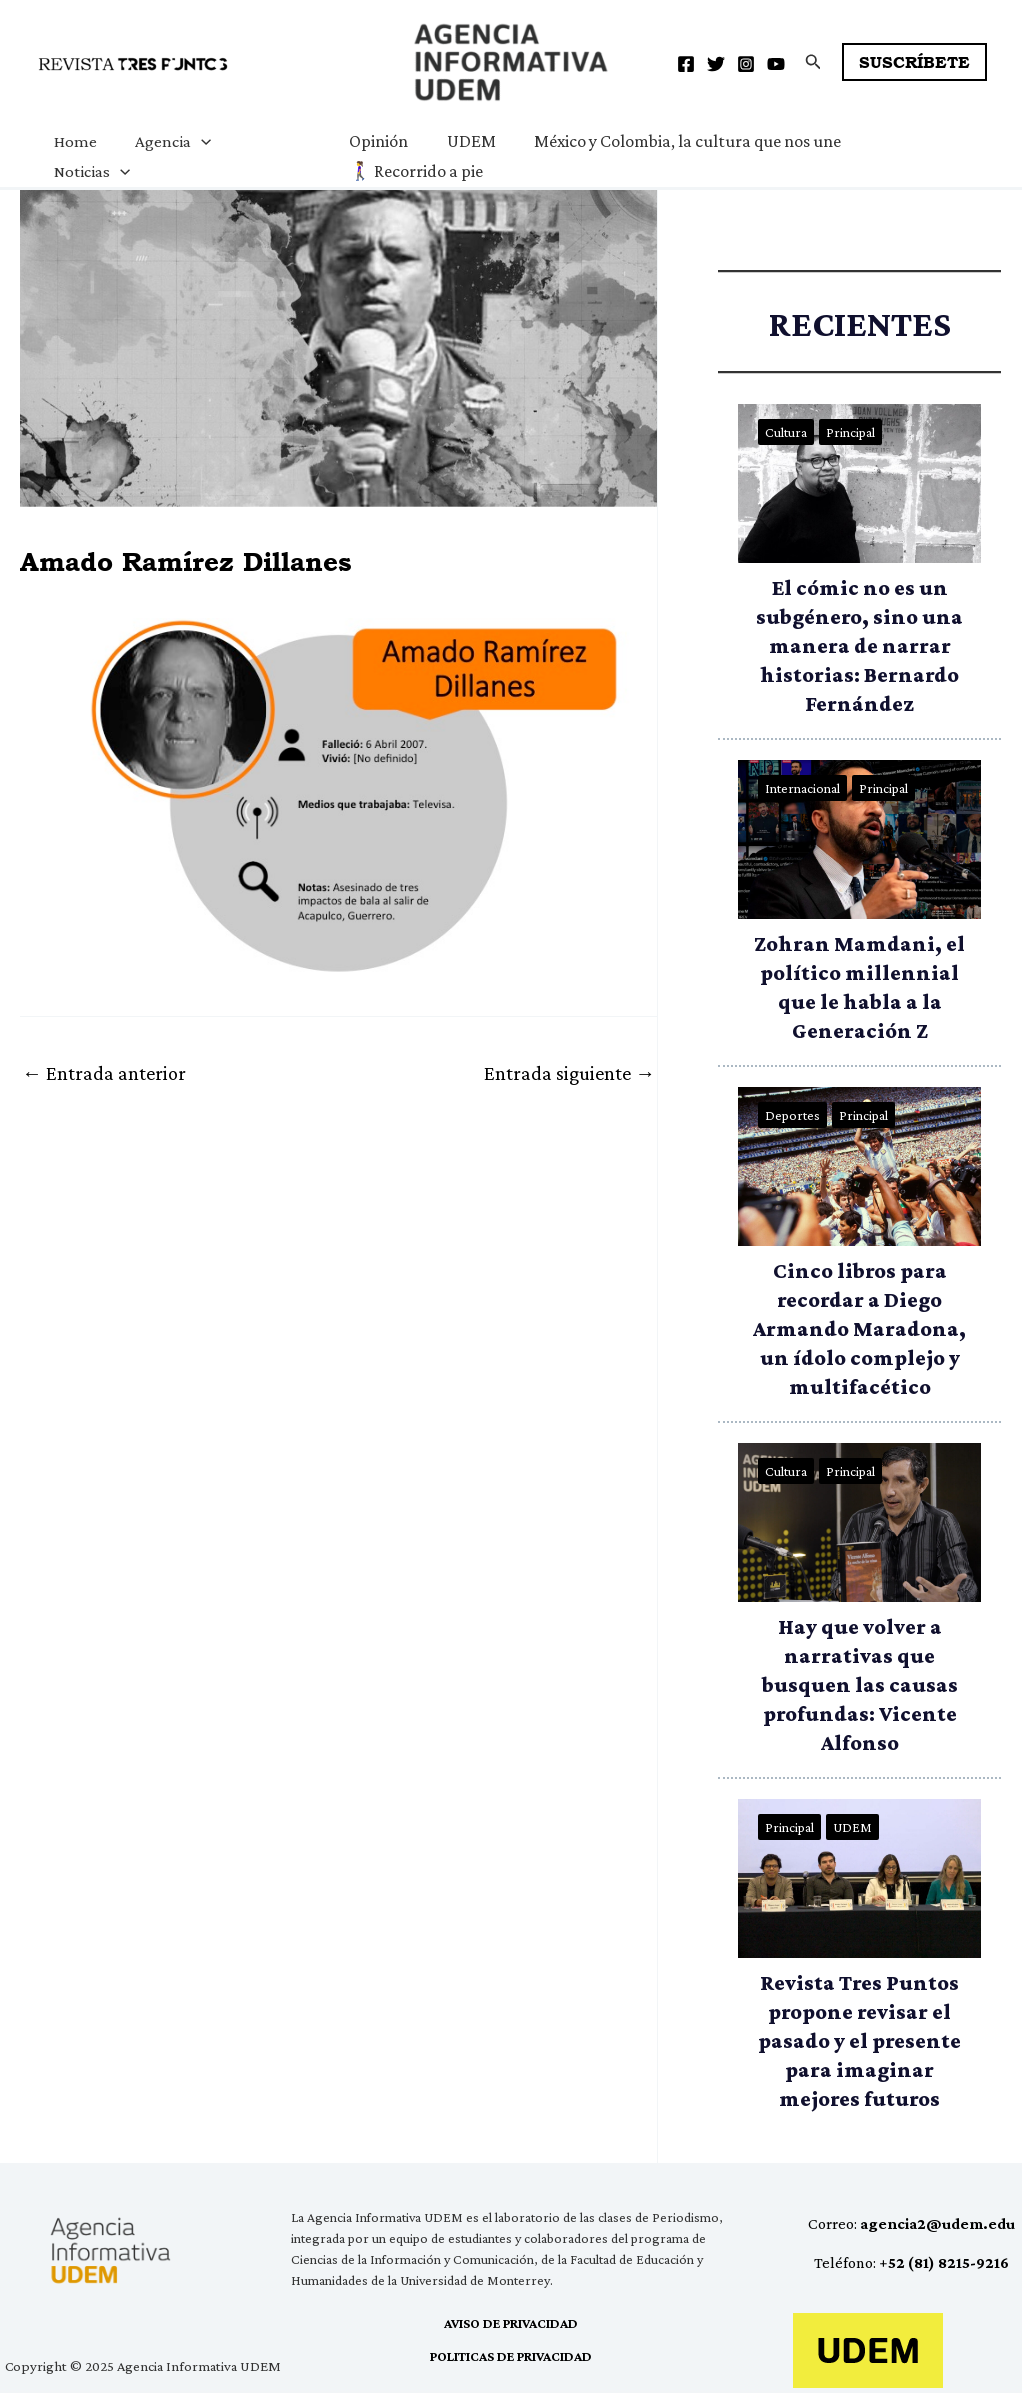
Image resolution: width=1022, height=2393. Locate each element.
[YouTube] (776, 64)
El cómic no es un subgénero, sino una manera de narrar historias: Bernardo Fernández (859, 645)
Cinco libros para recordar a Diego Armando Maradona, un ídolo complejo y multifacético (859, 1328)
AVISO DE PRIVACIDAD (511, 2323)
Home (73, 141)
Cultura (786, 432)
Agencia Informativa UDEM (419, 103)
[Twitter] (716, 64)
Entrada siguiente (569, 1073)
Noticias (90, 172)
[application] (195, 142)
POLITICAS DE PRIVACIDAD (511, 2356)
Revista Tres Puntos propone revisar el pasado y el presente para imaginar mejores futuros (859, 2040)
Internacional (802, 788)
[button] (813, 62)
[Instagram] (746, 64)
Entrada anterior (104, 1073)
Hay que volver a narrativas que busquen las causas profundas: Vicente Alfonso (860, 1684)
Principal (850, 432)
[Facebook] (686, 64)
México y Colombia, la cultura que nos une (676, 141)
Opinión (372, 141)
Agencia (167, 142)
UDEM (462, 141)
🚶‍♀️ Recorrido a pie (410, 171)
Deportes (792, 1115)
